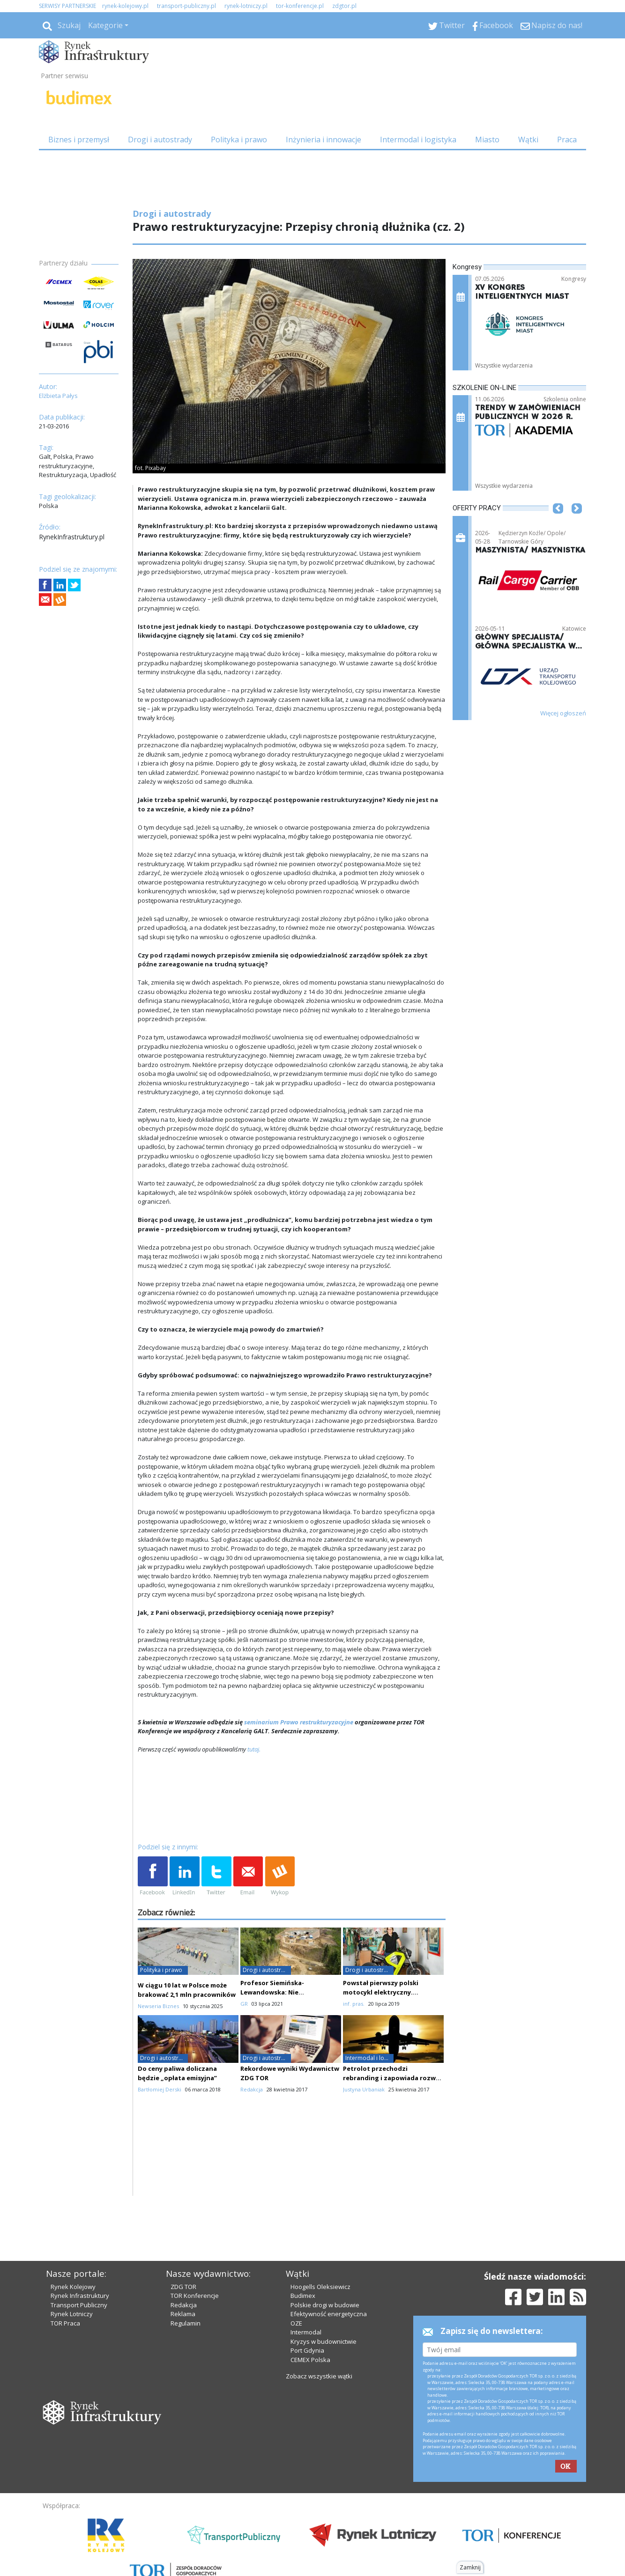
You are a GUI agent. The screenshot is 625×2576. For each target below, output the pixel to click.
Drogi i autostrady (160, 139)
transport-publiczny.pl (186, 6)
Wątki (528, 139)
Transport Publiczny (79, 2305)
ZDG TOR (183, 2286)
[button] (558, 522)
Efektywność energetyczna (328, 2314)
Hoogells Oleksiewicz (320, 2286)
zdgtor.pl (344, 6)
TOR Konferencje (195, 2295)
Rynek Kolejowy (73, 2286)
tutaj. (253, 1749)
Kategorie (105, 25)
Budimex (302, 2295)
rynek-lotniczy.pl (246, 6)
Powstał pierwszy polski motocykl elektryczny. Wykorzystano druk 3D (380, 1992)
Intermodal (305, 2332)
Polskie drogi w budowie (324, 2305)
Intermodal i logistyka (418, 139)
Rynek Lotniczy (72, 2314)
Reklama (183, 2314)
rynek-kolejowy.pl (125, 6)
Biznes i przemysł (78, 139)
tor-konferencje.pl (300, 6)
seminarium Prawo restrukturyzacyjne (298, 1722)
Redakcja (184, 2305)
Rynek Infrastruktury (80, 2295)
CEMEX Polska (310, 2359)
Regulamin (186, 2323)
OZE (296, 2323)
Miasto (487, 139)
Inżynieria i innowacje (323, 139)
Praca (567, 139)
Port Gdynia (307, 2350)
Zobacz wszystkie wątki (319, 2376)
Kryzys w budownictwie (323, 2341)
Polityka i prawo (239, 139)
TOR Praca (65, 2323)
